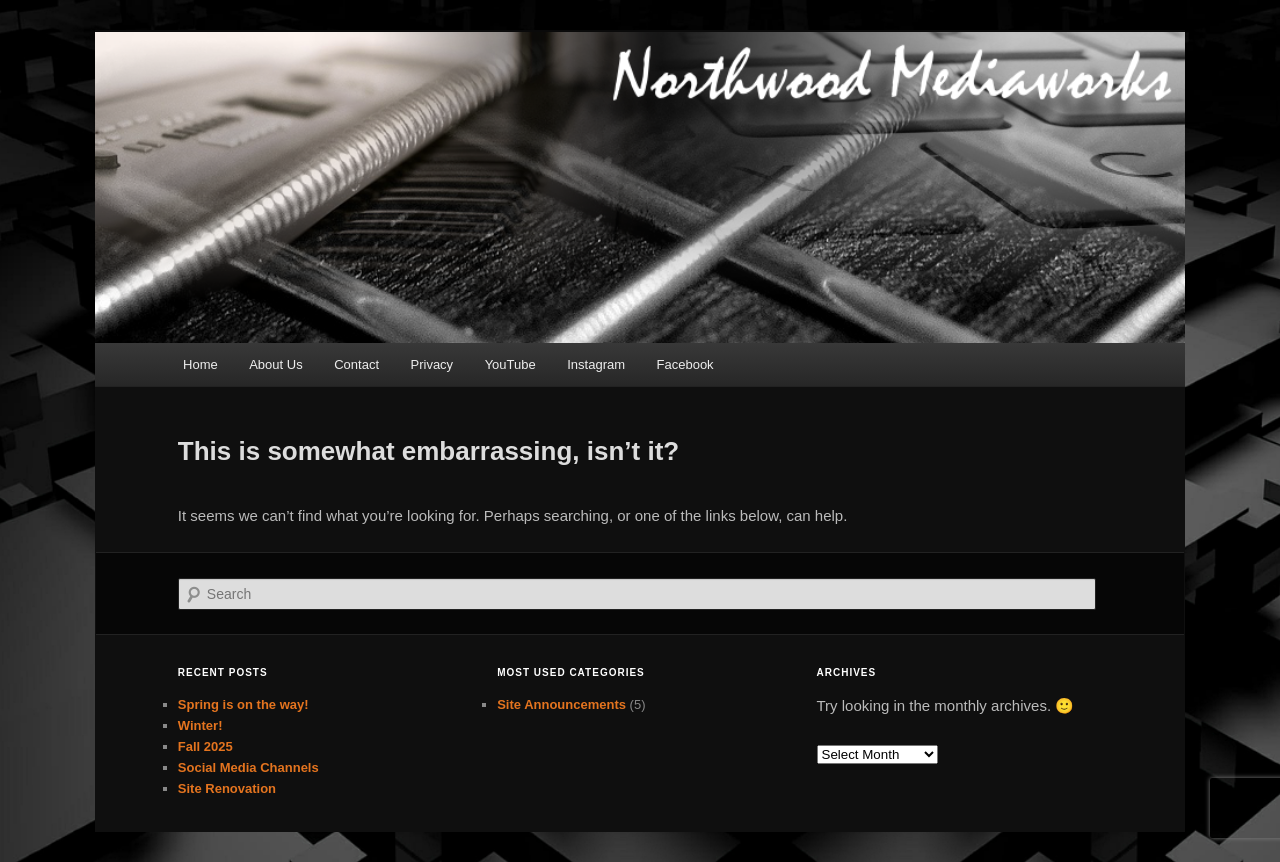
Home (200, 364)
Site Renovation (227, 788)
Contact (356, 364)
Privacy (432, 364)
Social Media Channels (248, 767)
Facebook (685, 364)
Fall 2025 (205, 746)
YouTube (510, 364)
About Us (275, 364)
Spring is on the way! (243, 704)
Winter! (200, 725)
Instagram (596, 364)
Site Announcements (561, 704)
